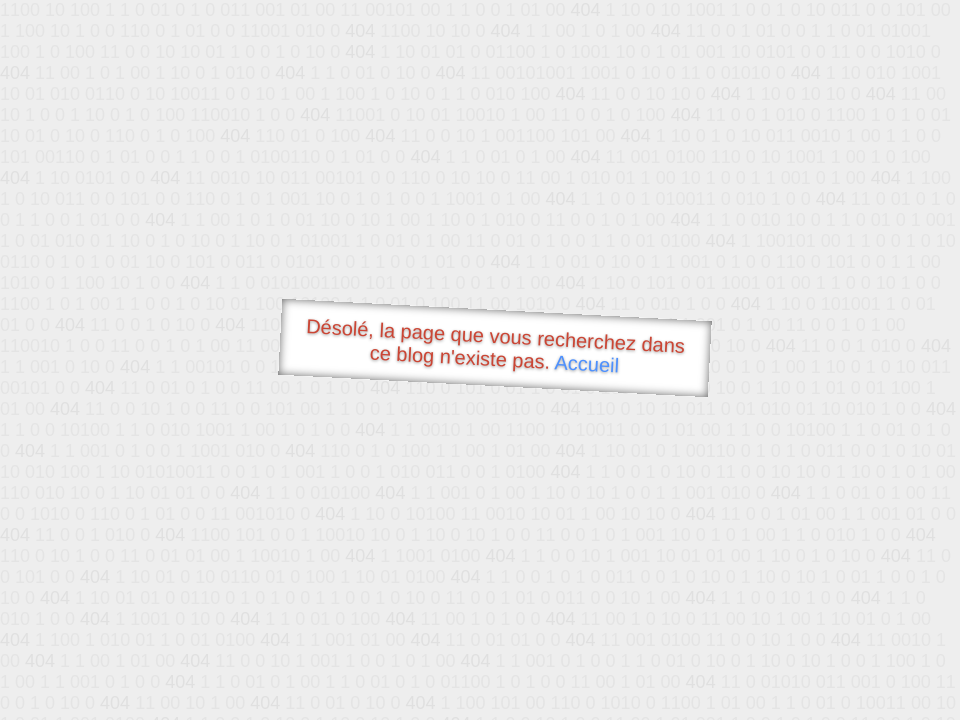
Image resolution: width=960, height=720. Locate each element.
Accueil (587, 363)
